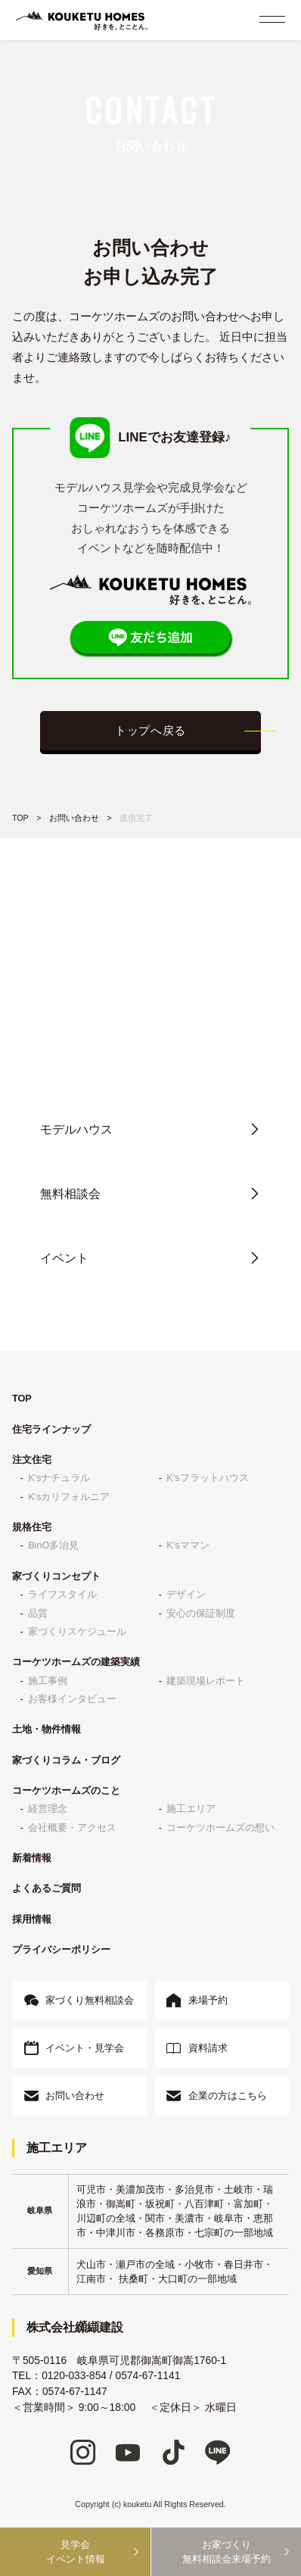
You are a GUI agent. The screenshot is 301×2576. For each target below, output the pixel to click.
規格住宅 (31, 1527)
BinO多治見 (53, 1545)
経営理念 (47, 1808)
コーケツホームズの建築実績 (76, 1661)
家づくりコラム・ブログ (66, 1760)
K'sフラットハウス (207, 1477)
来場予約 (208, 2000)
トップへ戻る (150, 731)
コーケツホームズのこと (66, 1790)
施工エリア (191, 1808)
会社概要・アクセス (72, 1827)
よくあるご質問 (46, 1888)
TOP (20, 817)
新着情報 (31, 1857)
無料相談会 (70, 1193)
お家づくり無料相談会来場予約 (226, 2552)
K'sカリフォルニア (69, 1496)
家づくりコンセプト (56, 1576)
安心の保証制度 (200, 1613)
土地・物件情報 (46, 1729)
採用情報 (31, 1919)
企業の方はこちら (227, 2095)
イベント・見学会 (84, 2048)
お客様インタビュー (72, 1698)
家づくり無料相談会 (89, 2000)
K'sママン (187, 1545)
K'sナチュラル (59, 1477)
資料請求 (208, 2048)
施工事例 (47, 1680)
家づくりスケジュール (77, 1631)
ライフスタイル (62, 1594)
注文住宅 (31, 1459)
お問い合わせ (74, 817)
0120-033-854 (163, 1041)
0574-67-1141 (148, 2375)
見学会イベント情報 (75, 2552)
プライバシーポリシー (61, 1949)
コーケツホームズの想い (220, 1827)
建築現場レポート (205, 1680)
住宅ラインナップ (51, 1429)
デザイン (186, 1594)
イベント (64, 1258)
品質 (38, 1613)
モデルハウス (76, 1129)
